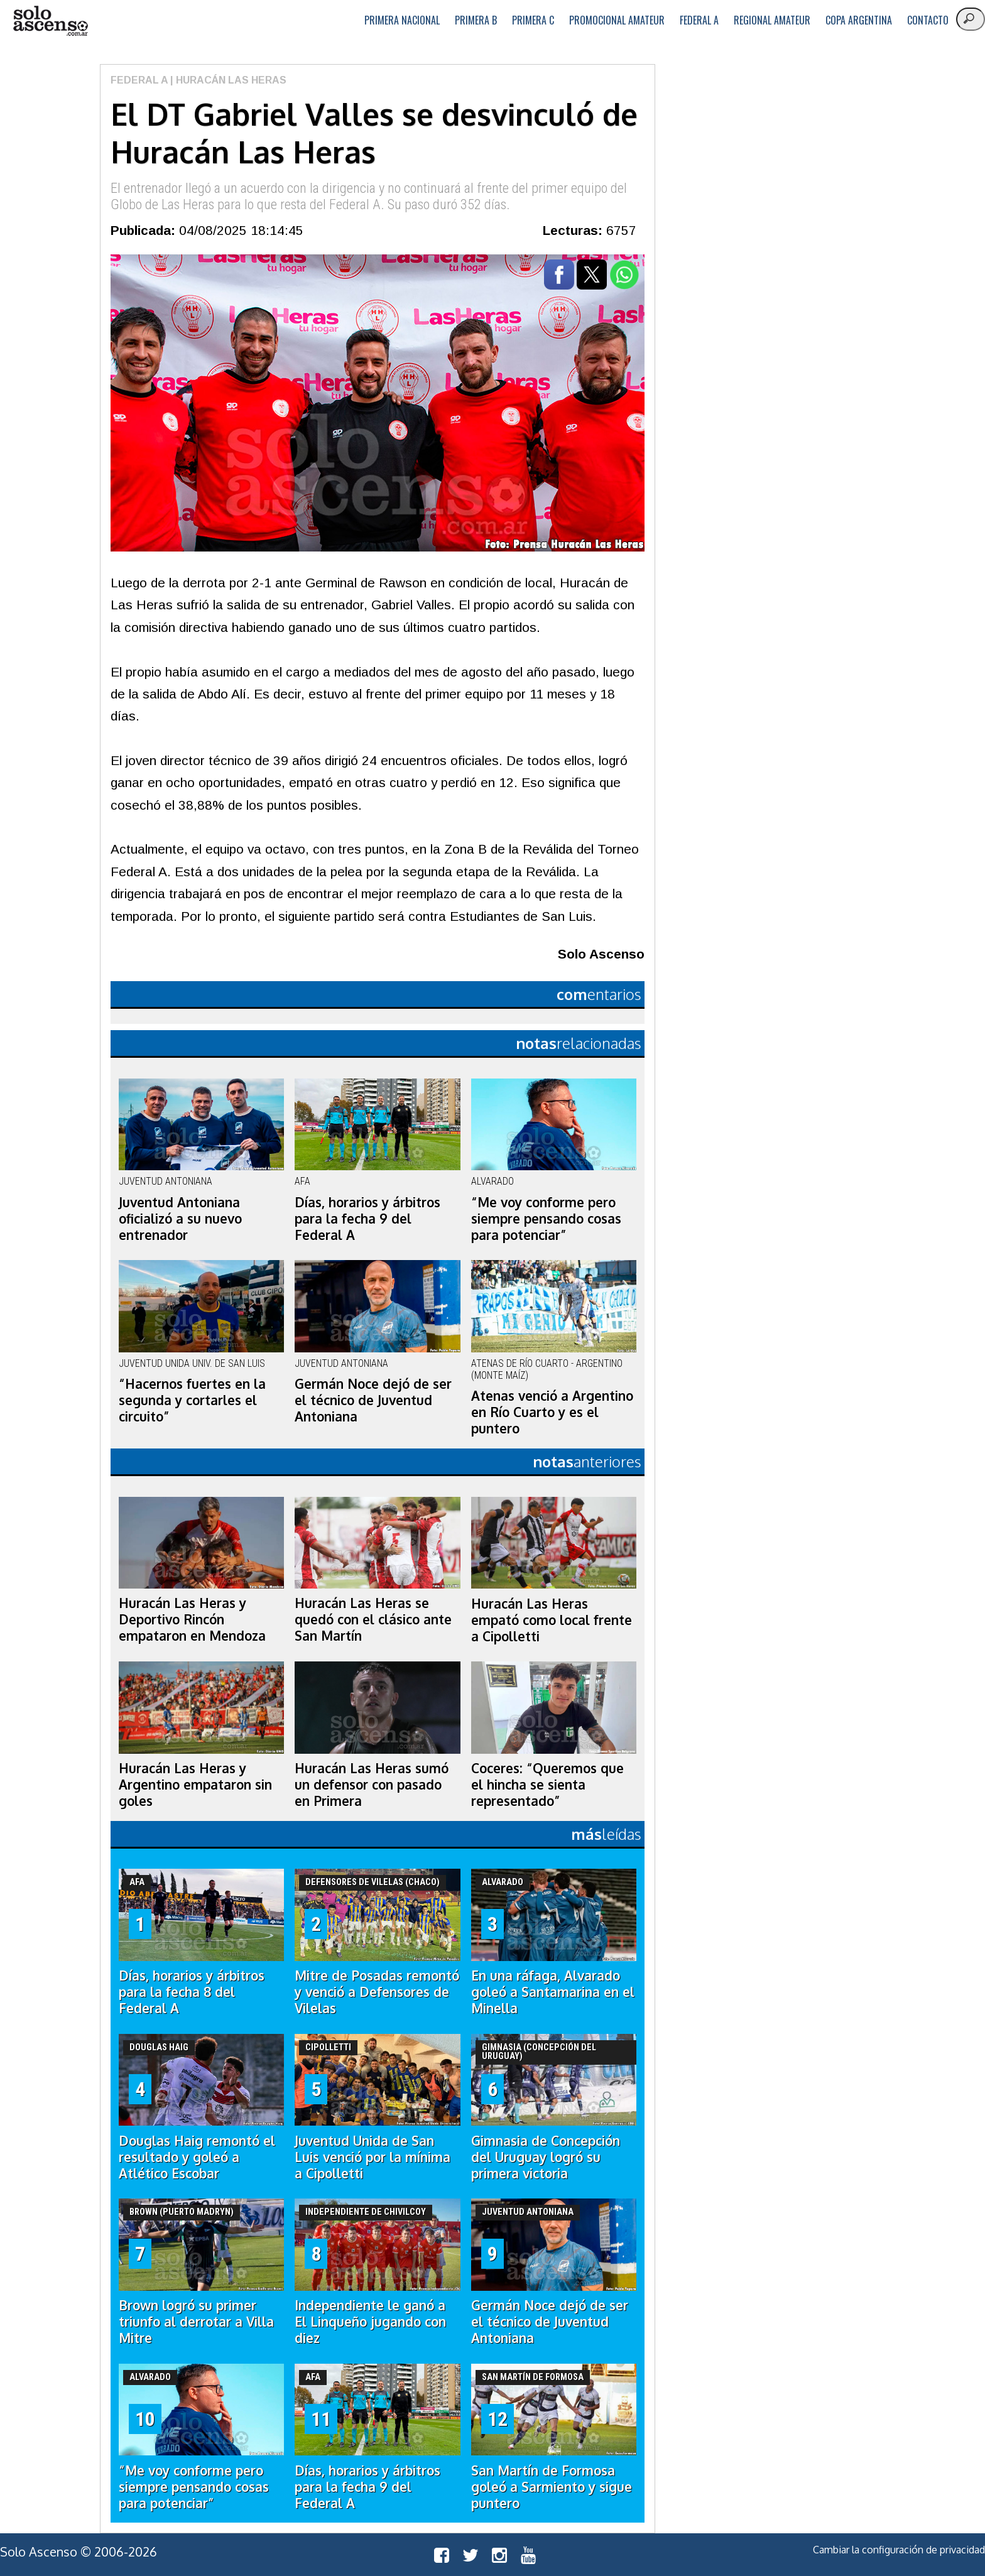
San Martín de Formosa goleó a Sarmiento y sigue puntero (551, 2486)
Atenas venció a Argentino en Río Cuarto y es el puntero (552, 1412)
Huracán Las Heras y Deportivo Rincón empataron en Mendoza (192, 1619)
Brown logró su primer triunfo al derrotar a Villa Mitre (196, 2321)
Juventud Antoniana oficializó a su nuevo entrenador (180, 1218)
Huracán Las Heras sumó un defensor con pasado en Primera (372, 1784)
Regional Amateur (772, 20)
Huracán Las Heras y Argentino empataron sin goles (195, 1784)
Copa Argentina (858, 20)
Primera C (533, 20)
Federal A (699, 20)
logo (50, 21)
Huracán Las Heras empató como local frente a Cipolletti (551, 1619)
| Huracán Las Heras (227, 80)
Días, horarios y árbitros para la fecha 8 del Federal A (191, 1991)
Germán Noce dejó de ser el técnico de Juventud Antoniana (373, 1400)
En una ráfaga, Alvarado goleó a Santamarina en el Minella (552, 1991)
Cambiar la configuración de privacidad (899, 2549)
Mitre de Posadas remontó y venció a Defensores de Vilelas (377, 1991)
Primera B (476, 20)
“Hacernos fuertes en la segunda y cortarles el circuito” (192, 1400)
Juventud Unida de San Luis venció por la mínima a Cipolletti (372, 2157)
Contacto (928, 20)
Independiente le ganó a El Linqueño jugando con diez (370, 2321)
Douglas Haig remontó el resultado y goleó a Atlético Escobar (197, 2157)
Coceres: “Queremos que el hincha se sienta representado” (547, 1784)
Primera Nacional (402, 20)
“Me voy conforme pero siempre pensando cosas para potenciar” (546, 1218)
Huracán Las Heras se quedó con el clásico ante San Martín (373, 1619)
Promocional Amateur (617, 20)
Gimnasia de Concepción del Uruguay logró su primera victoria (545, 2157)
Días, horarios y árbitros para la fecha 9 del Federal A (367, 1218)
